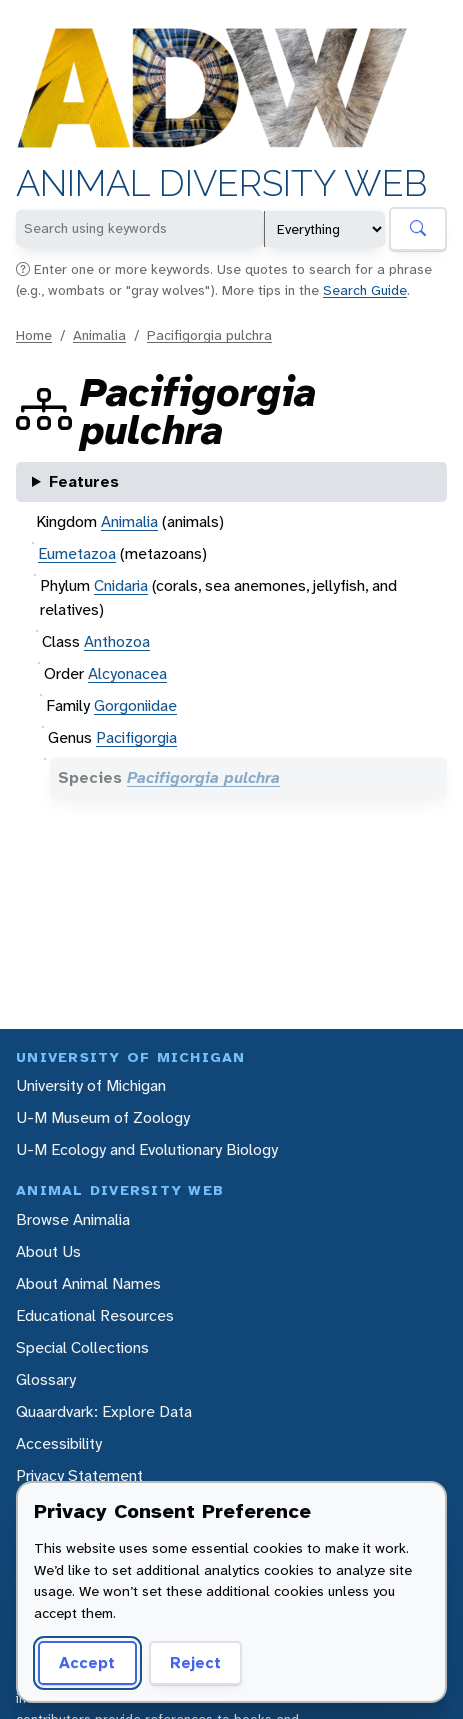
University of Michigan (91, 1085)
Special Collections (82, 1347)
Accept (87, 1662)
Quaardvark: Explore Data (104, 1411)
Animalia (99, 335)
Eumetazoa (77, 553)
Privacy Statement (79, 1475)
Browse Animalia (73, 1219)
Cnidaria (121, 585)
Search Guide (365, 290)
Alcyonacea (127, 673)
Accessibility (59, 1443)
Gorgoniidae (135, 705)
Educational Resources (95, 1315)
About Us (48, 1251)
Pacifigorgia (136, 737)
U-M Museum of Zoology (103, 1117)
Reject (195, 1662)
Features (84, 481)
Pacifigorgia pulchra (209, 335)
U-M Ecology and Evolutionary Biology (147, 1149)
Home (34, 335)
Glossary (46, 1379)
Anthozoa (117, 641)
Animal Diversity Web (221, 183)
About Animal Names (88, 1283)
